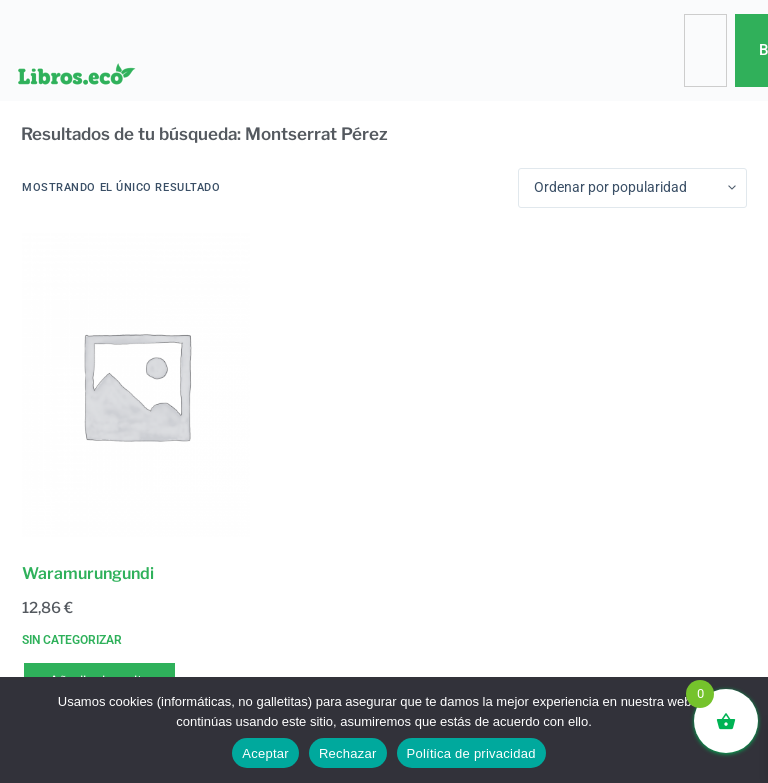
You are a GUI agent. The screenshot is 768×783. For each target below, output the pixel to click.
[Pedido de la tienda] (632, 188)
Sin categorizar (72, 640)
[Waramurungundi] (136, 385)
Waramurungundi (88, 573)
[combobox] (705, 50)
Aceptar (265, 753)
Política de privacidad (471, 753)
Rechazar (348, 753)
